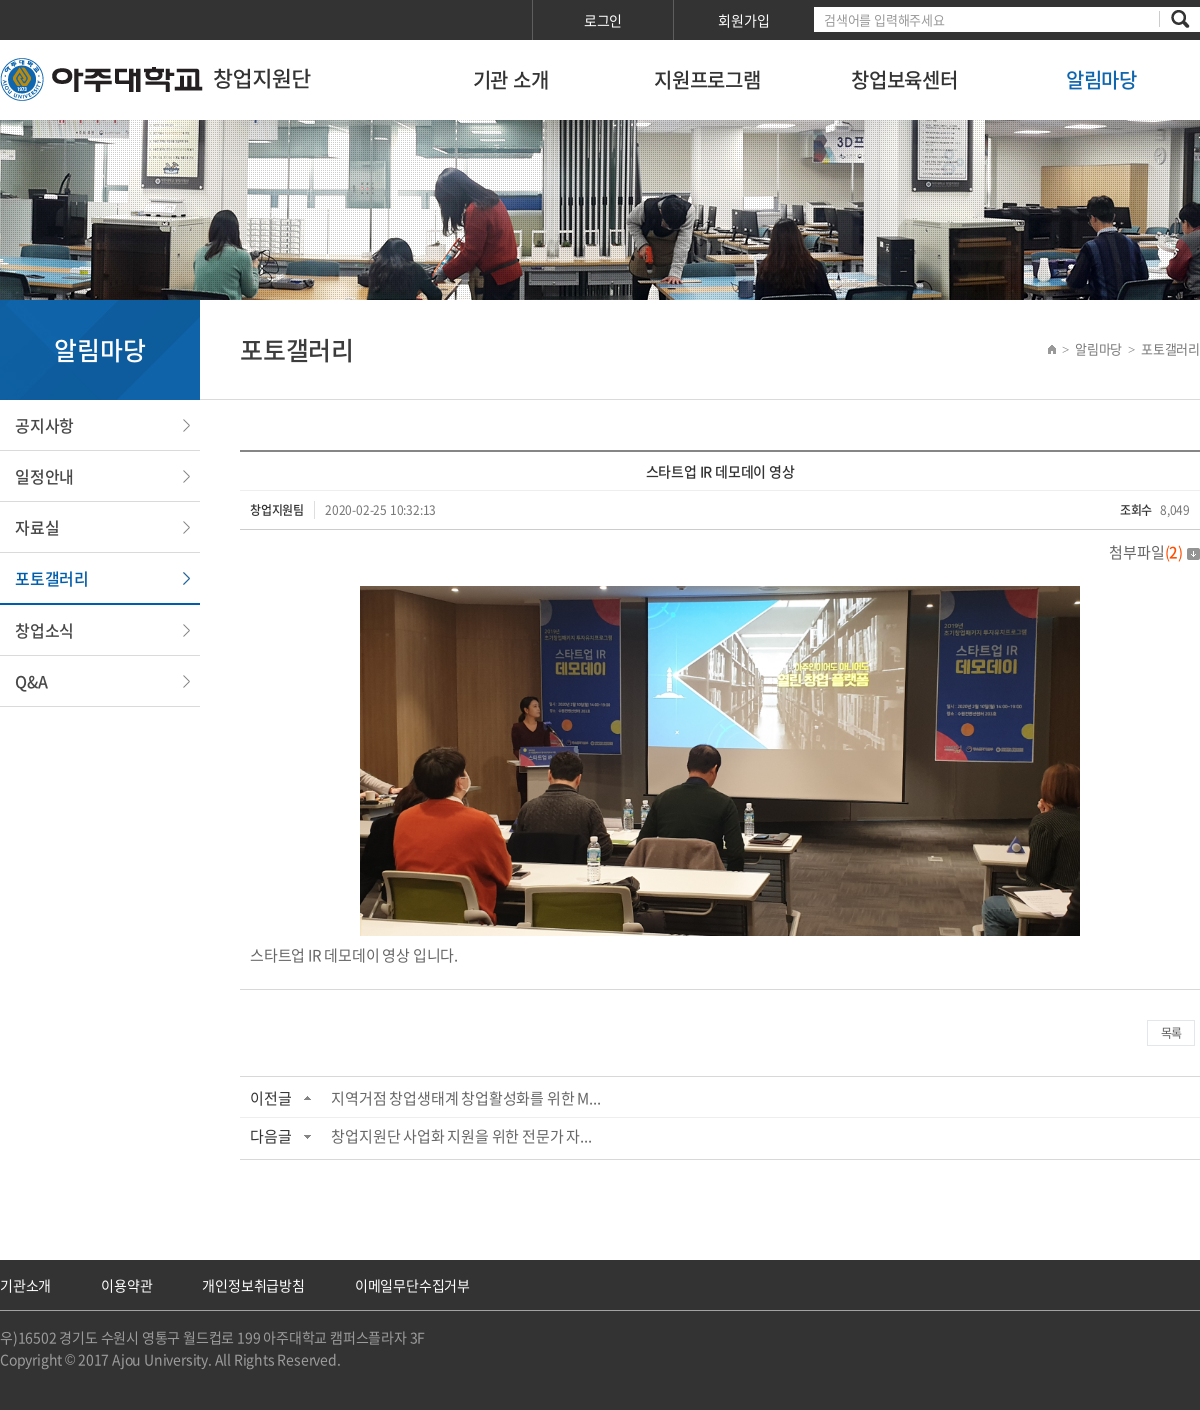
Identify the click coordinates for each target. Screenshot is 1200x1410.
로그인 (603, 20)
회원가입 (743, 20)
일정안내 (44, 476)
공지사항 (44, 425)
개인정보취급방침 (253, 1285)
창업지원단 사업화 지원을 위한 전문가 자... (461, 1136)
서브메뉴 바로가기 (0, 0)
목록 (1171, 1033)
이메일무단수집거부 (412, 1285)
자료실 (37, 527)
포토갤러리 (52, 578)
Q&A (31, 681)
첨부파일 (1154, 552)
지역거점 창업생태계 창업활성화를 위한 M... (465, 1098)
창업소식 (44, 630)
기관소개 (25, 1285)
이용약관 (126, 1285)
